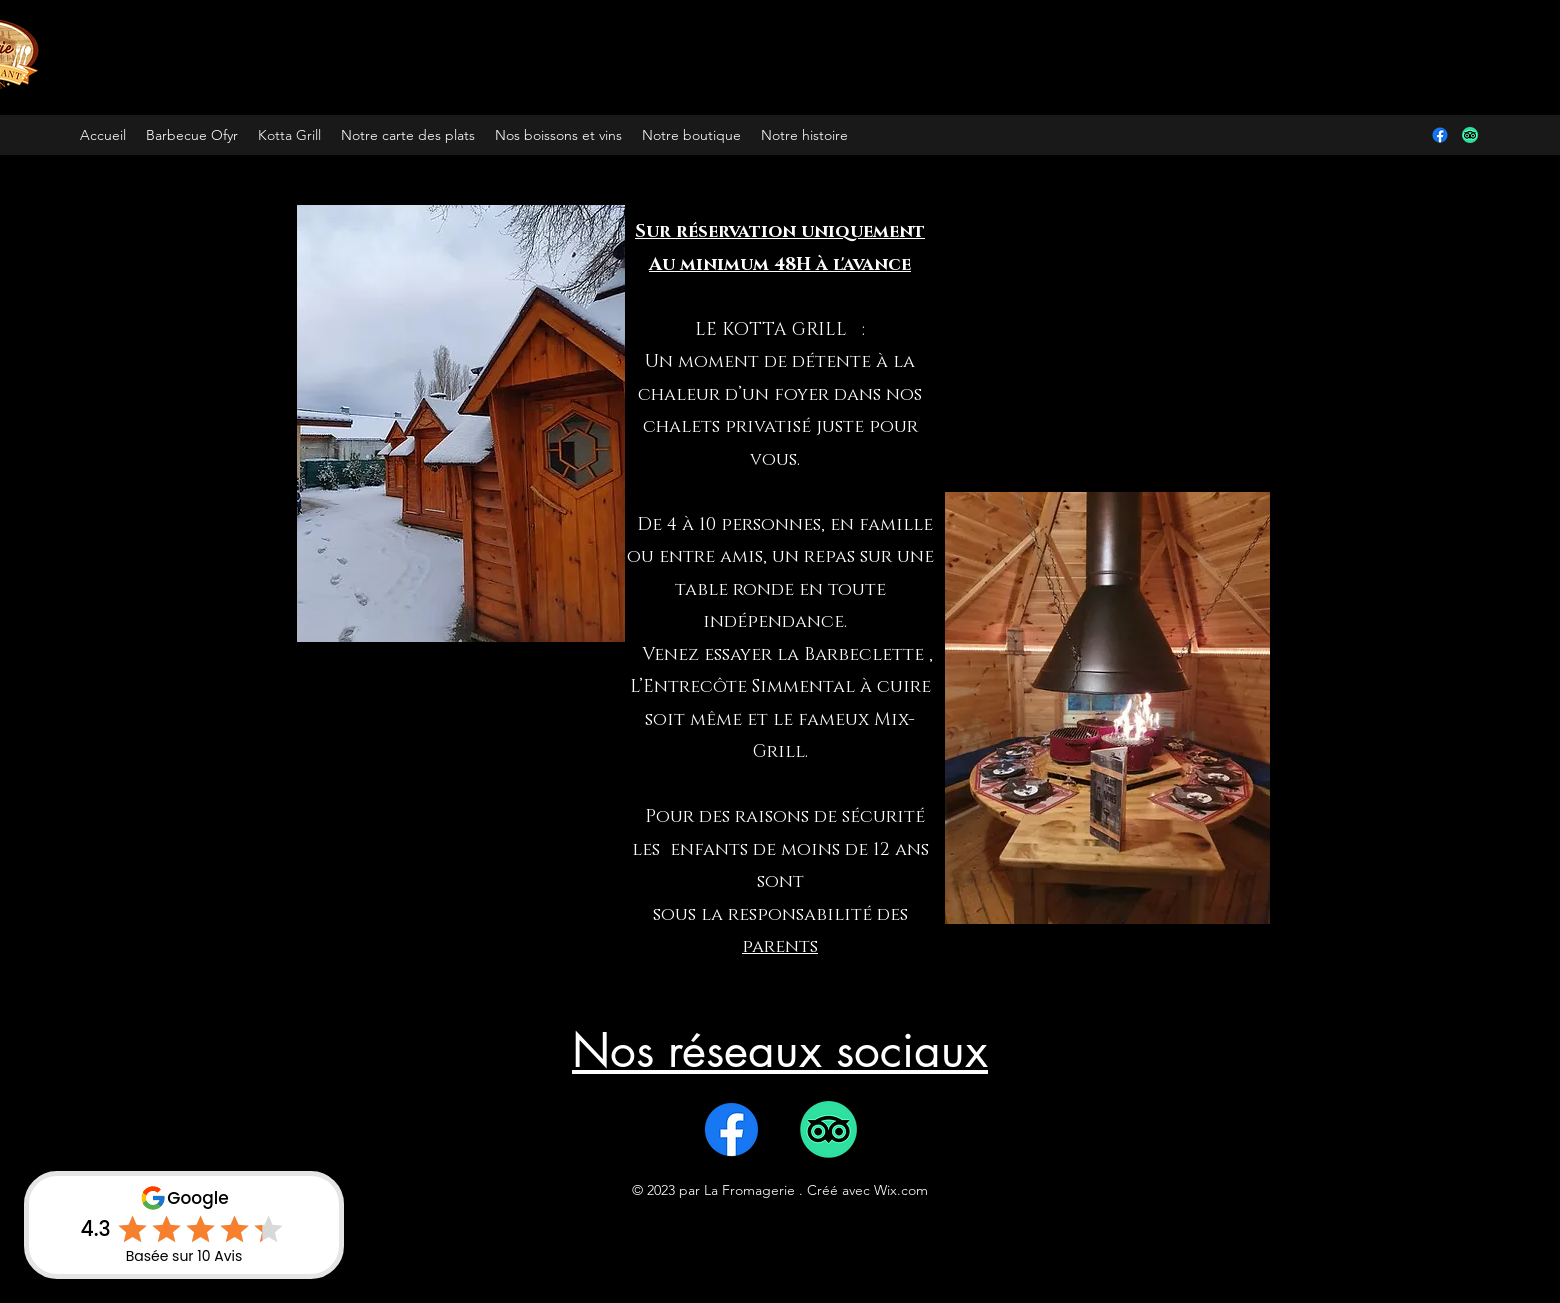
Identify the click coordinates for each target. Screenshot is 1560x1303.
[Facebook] (1440, 135)
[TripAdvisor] (1470, 135)
